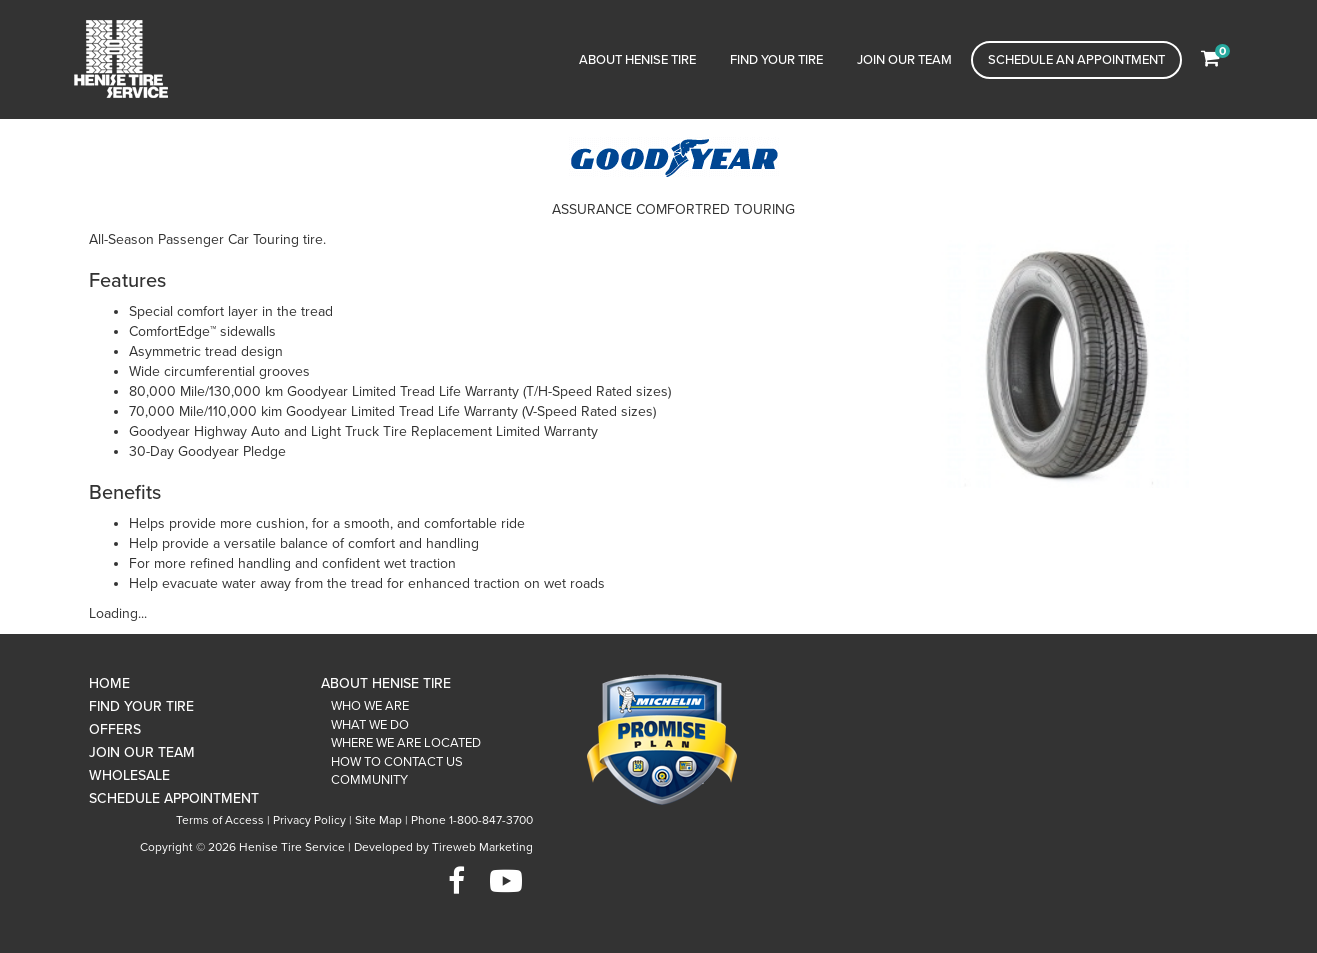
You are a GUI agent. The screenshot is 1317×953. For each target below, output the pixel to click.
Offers (115, 729)
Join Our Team (904, 60)
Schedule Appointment (174, 798)
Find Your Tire (776, 60)
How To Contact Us (397, 762)
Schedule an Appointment (1076, 60)
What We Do (370, 725)
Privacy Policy (309, 820)
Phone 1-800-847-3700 (472, 820)
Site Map (378, 820)
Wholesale (129, 775)
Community (369, 780)
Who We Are (370, 706)
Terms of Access (220, 820)
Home (109, 683)
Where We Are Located (406, 743)
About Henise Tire (637, 60)
